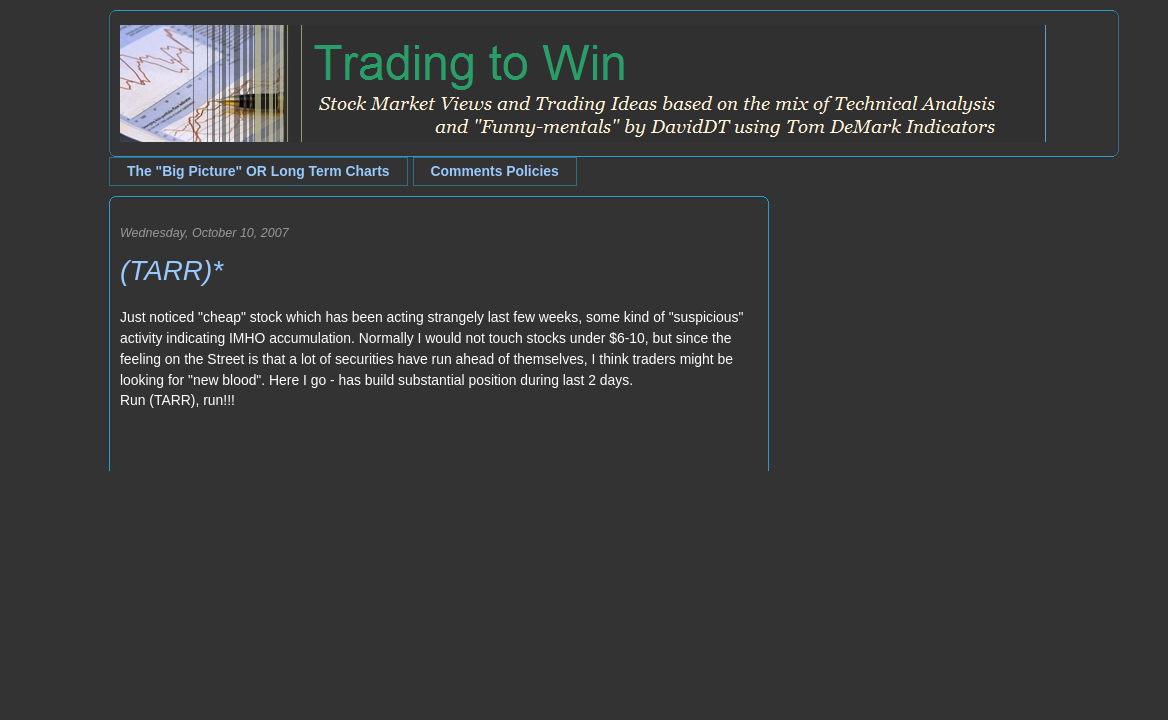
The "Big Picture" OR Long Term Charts (258, 171)
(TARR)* (171, 270)
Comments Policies (495, 171)
